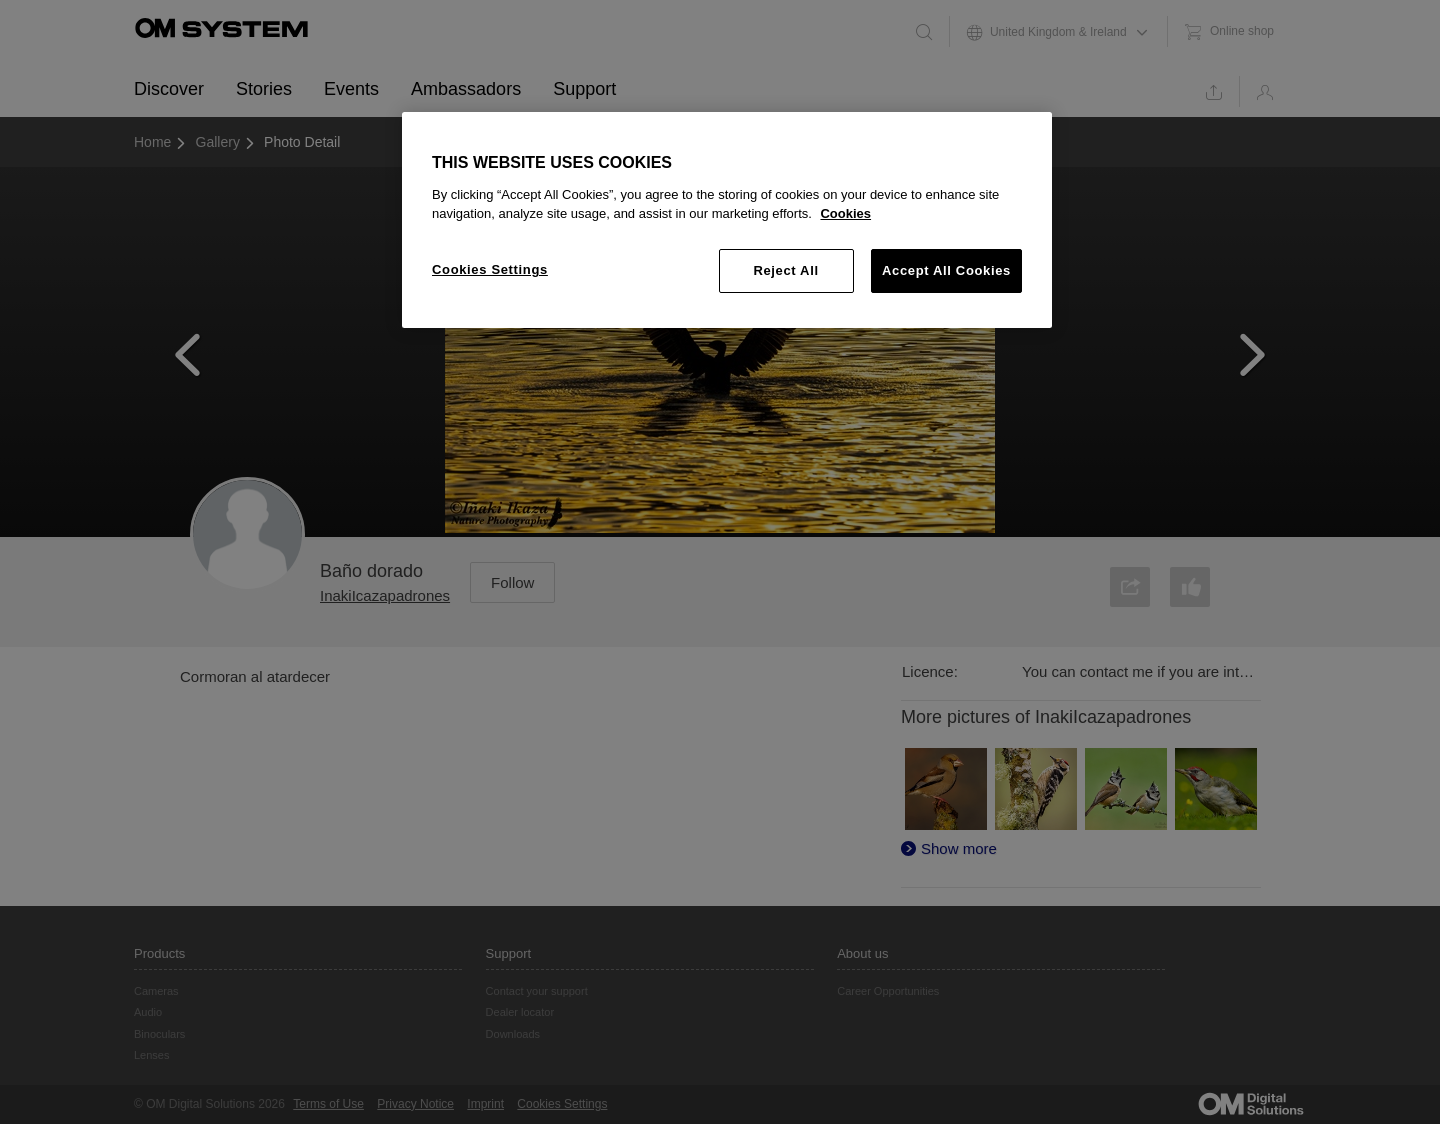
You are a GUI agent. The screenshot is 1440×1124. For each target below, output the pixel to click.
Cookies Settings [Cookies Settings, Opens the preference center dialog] (490, 269)
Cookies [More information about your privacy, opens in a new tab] (845, 213)
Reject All (785, 270)
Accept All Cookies (946, 270)
